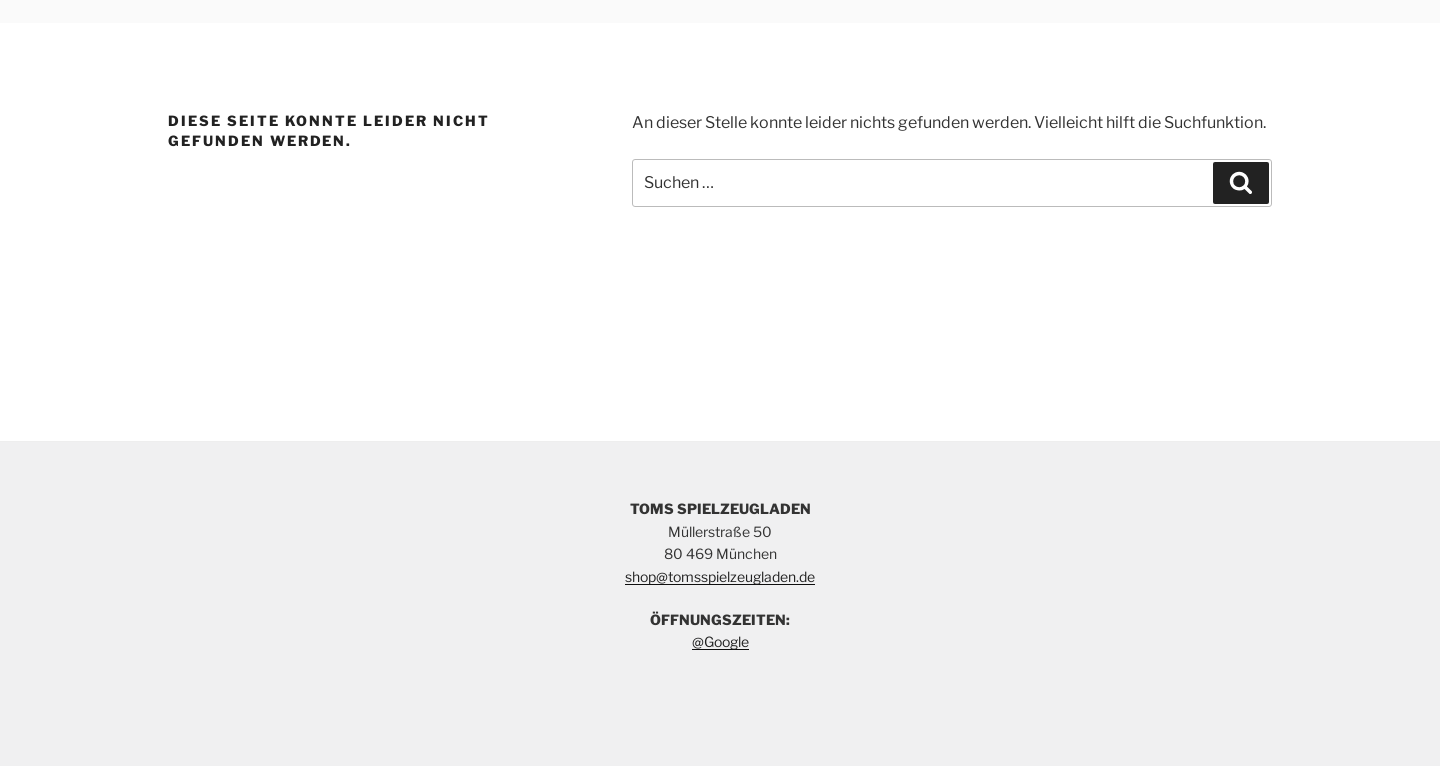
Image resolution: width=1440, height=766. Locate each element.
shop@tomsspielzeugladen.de (720, 576)
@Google (720, 641)
